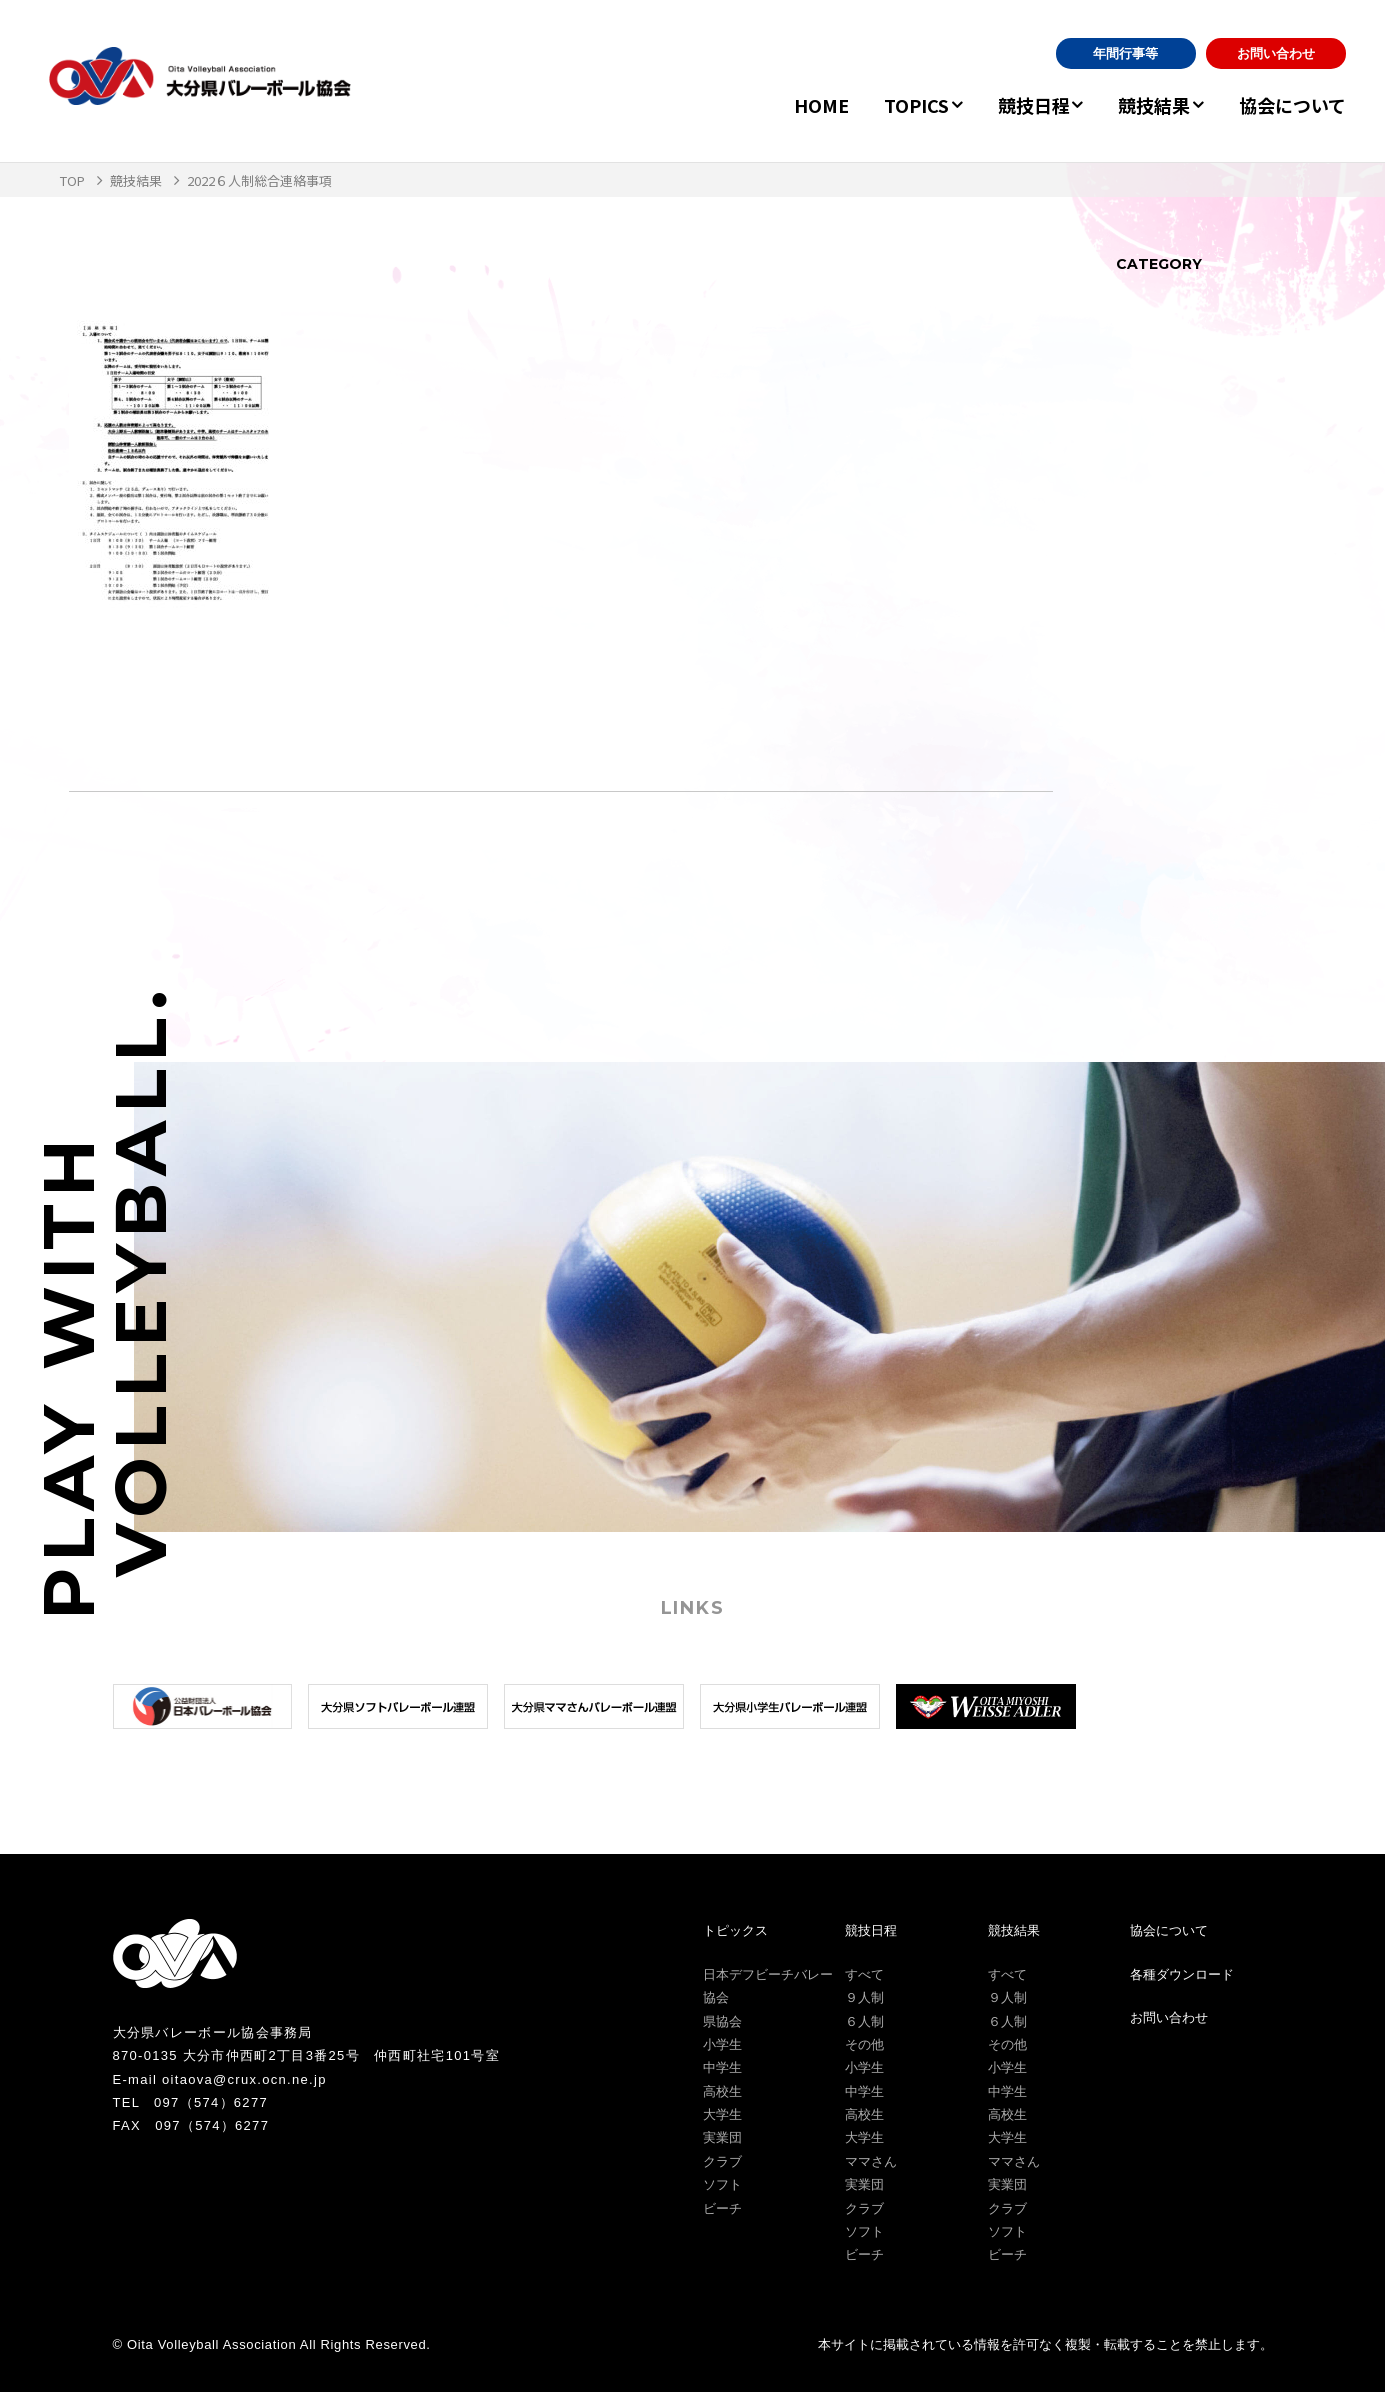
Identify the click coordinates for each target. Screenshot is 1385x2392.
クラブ (722, 2161)
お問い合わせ (1276, 53)
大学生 (722, 2114)
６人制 (864, 2021)
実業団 (722, 2137)
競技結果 (1145, 105)
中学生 (722, 2067)
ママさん (871, 2161)
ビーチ (722, 2208)
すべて (864, 1974)
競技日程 (1015, 105)
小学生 (722, 2044)
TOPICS (888, 105)
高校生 (722, 2091)
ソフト (722, 2184)
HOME (793, 105)
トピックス (735, 1930)
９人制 (864, 1997)
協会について (1292, 105)
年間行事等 (1125, 53)
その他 (864, 2044)
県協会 (722, 2021)
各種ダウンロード (1182, 1974)
